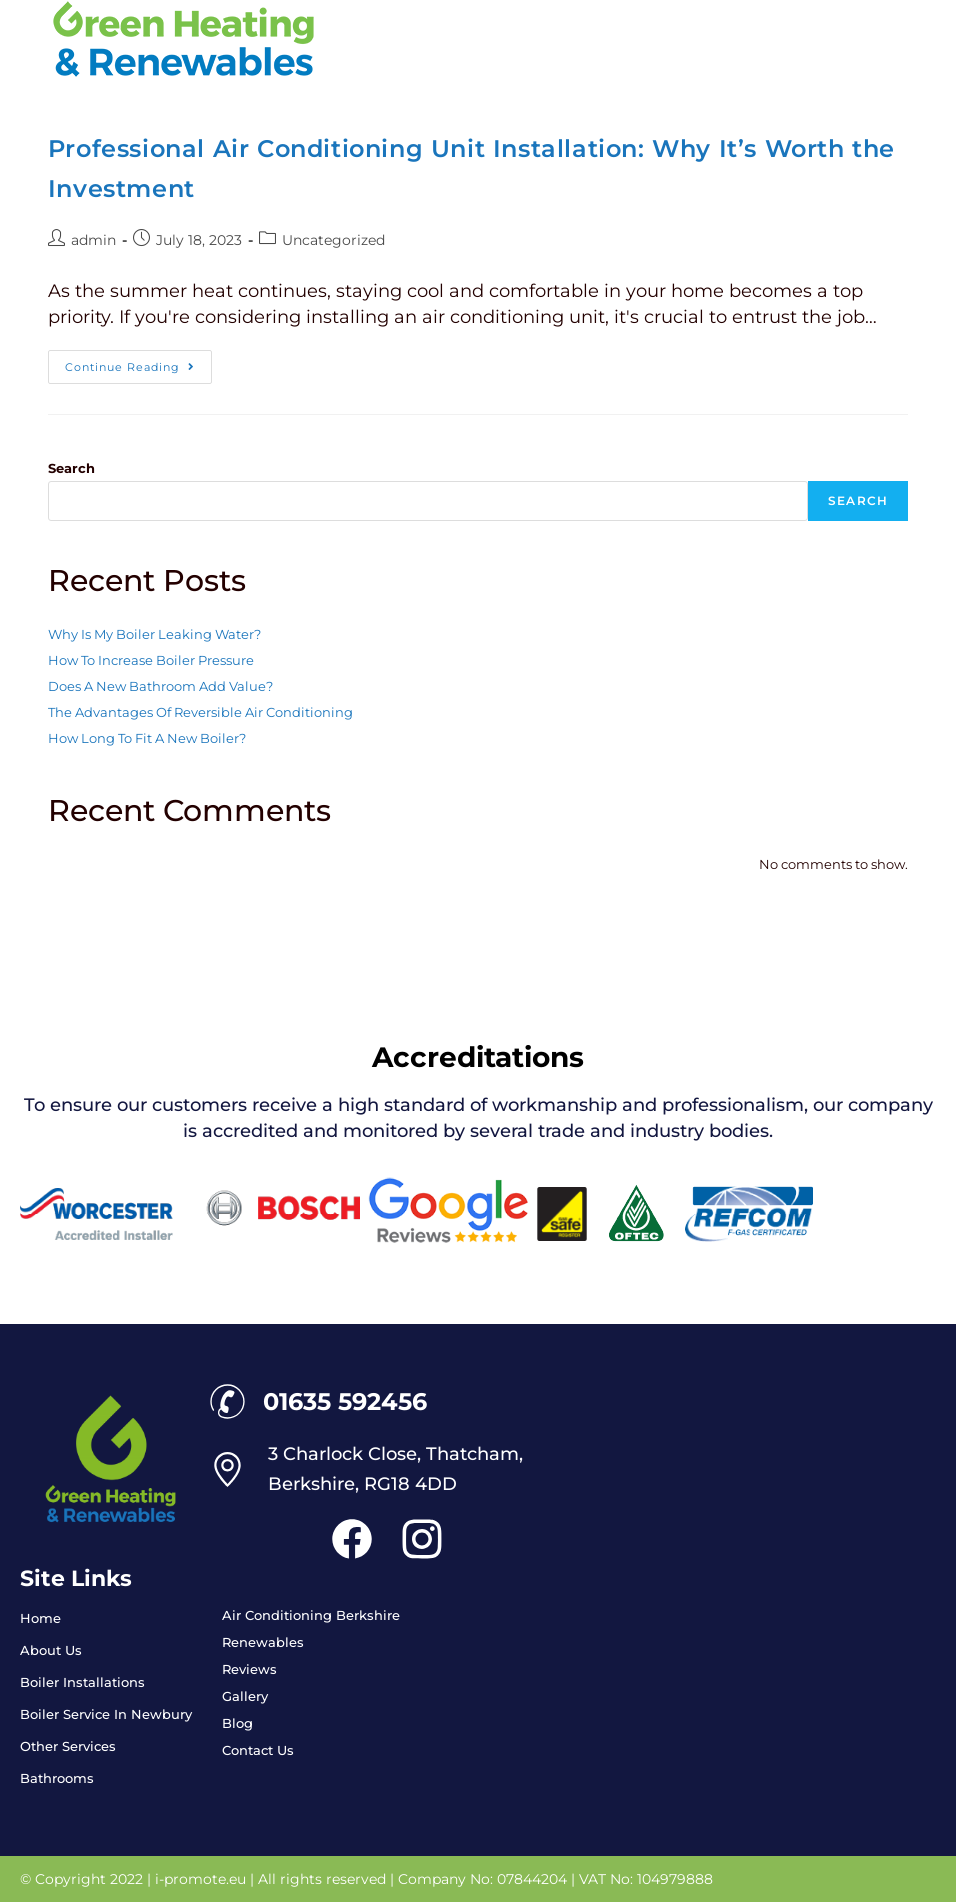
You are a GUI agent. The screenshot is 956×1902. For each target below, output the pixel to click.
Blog (237, 1723)
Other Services (68, 1746)
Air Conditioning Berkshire (311, 1615)
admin (93, 240)
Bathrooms (57, 1778)
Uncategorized (333, 240)
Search (71, 468)
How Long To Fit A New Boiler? (147, 738)
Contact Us (258, 1750)
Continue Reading (138, 362)
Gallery (245, 1696)
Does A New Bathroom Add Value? (160, 686)
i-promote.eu (202, 1879)
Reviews (249, 1669)
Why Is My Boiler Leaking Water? (154, 634)
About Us (51, 1650)
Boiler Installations (82, 1682)
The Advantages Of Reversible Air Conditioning (200, 712)
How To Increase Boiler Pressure (151, 660)
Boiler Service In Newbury (106, 1714)
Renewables (263, 1642)
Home (40, 1618)
